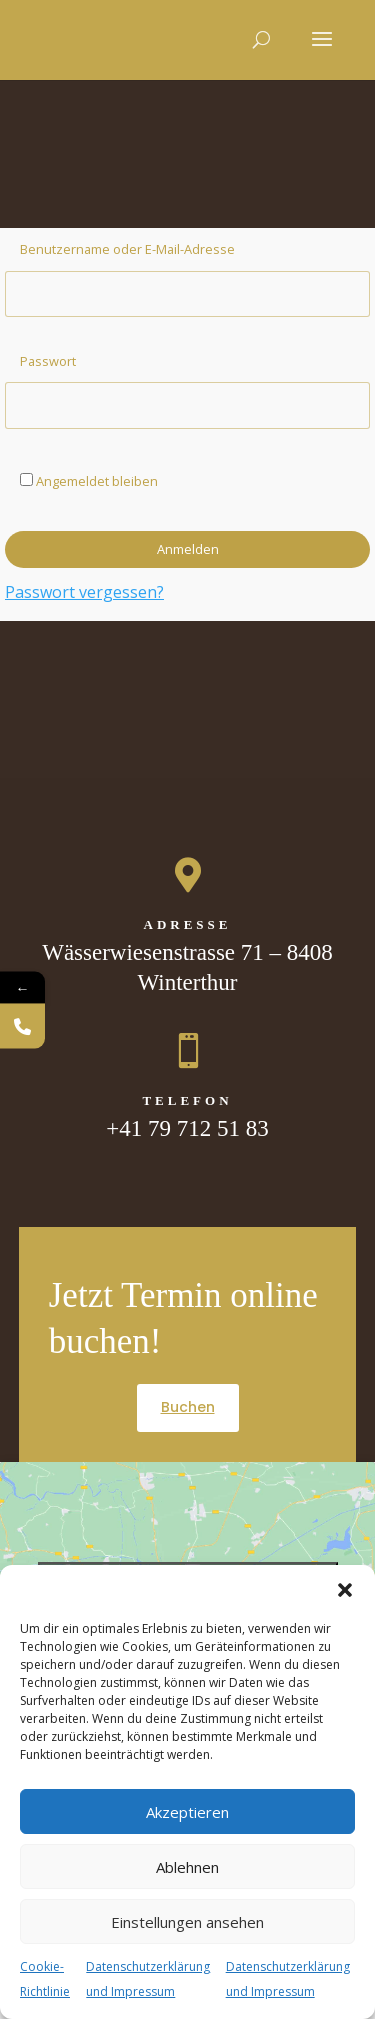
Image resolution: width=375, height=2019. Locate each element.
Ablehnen (187, 1867)
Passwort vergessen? (84, 592)
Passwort (48, 361)
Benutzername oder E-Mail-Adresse (127, 249)
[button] (345, 1590)
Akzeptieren (187, 1812)
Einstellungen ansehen (187, 1922)
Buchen (188, 1407)
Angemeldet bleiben (89, 481)
